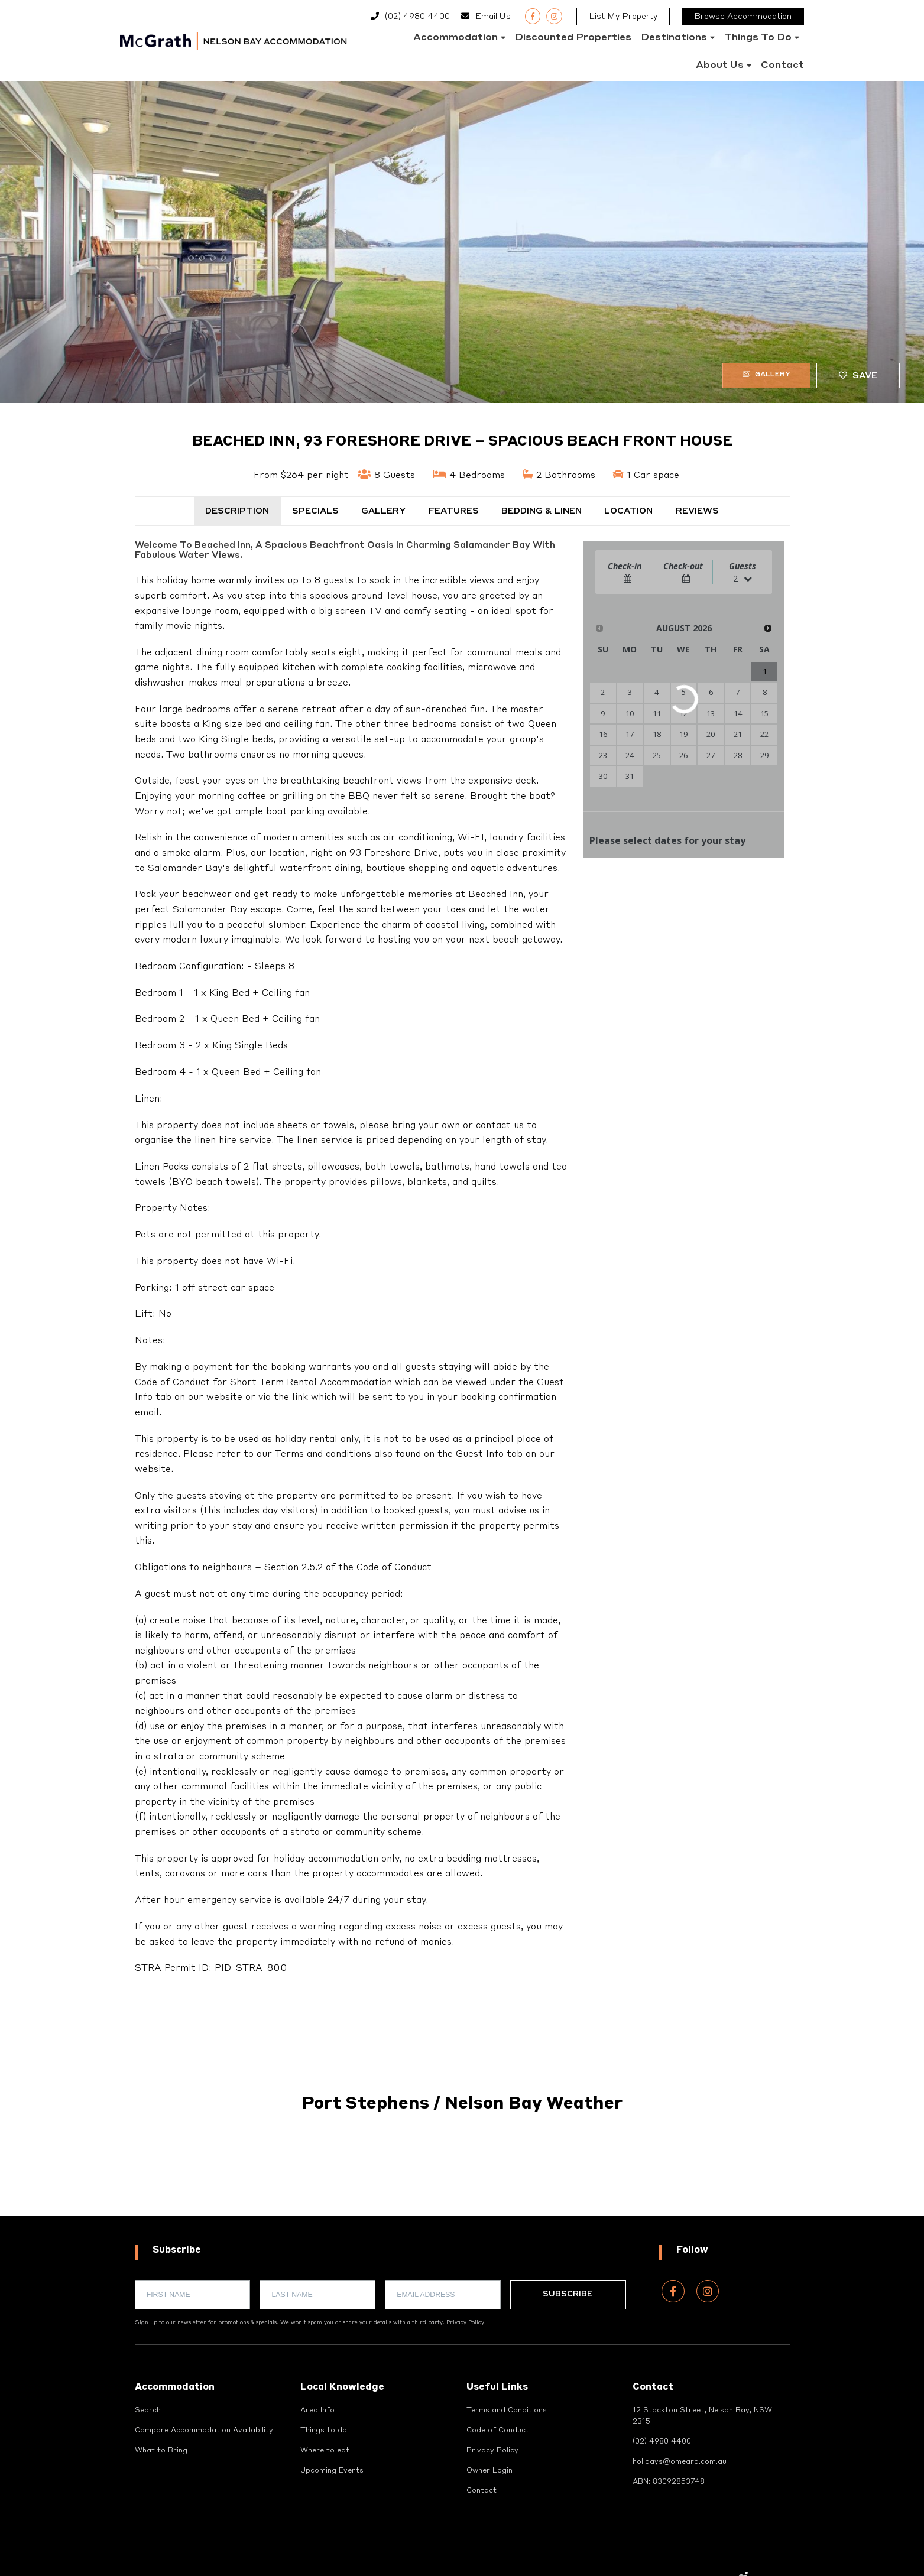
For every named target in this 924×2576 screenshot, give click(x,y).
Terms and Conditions (509, 2411)
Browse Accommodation (743, 16)
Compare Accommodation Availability (208, 2432)
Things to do (758, 38)
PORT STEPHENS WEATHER (462, 2171)
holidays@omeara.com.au (683, 2466)
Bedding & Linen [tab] (541, 511)
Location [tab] (628, 511)
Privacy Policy (465, 2322)
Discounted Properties (573, 38)
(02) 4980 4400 (417, 16)
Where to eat (326, 2454)
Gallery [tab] (383, 511)
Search (149, 2411)
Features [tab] (454, 511)
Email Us (493, 16)
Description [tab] (237, 511)
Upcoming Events (335, 2475)
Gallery (758, 375)
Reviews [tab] (697, 511)
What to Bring (162, 2454)
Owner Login (491, 2475)
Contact (782, 65)
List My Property (623, 16)
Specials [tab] (315, 511)
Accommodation (455, 38)
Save (858, 375)
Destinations (674, 38)
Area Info (319, 2411)
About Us (720, 65)
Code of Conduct (499, 2432)
